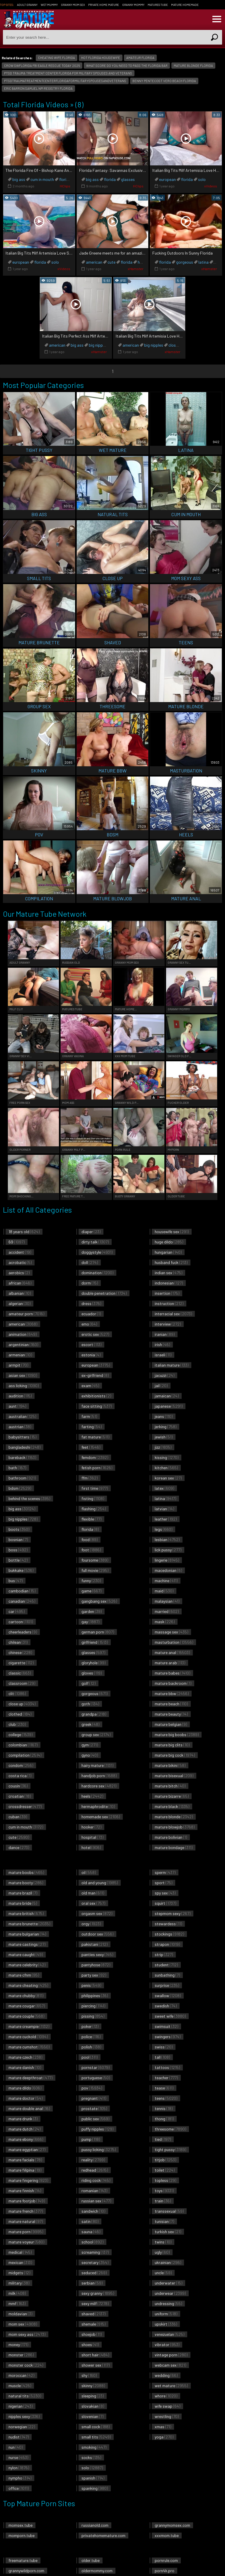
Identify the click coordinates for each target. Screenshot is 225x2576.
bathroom (22, 1477)
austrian (19, 1426)
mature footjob (26, 2200)
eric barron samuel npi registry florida (38, 88)
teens (166, 2098)
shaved (93, 2313)
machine (166, 1580)
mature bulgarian (27, 1933)
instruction (169, 1303)
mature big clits (172, 1744)
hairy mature (97, 1765)
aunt (17, 1406)
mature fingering (28, 2180)
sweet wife (170, 2016)
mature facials (25, 2159)
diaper (90, 1231)
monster (21, 2354)
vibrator (167, 2344)
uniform (166, 2313)
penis (91, 1985)
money (18, 2344)
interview (168, 1323)
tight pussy (170, 2149)
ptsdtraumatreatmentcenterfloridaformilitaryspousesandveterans (65, 81)
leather (166, 1518)
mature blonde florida (193, 65)
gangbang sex (99, 1601)
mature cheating (28, 1985)
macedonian (168, 1570)
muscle (19, 2385)
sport (163, 1882)
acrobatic (20, 1262)
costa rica (19, 1775)
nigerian (20, 2406)
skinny (93, 2385)
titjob (165, 2159)
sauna (90, 2231)
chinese (20, 1652)
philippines (94, 1995)
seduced (94, 2272)
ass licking (23, 1385)
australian (22, 1416)
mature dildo (24, 2087)
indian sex (168, 1272)
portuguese (95, 2077)
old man (92, 1892)
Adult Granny (27, 4)
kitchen (166, 1467)
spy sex (165, 1892)
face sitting (96, 1406)
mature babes (172, 1672)
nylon (18, 2467)
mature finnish (24, 2190)
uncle (163, 2272)
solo (202, 179)
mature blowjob (175, 1826)
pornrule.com (166, 2560)
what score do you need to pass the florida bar (127, 65)
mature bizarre (172, 1796)
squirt (165, 1903)
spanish (92, 2477)
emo (89, 1323)
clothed (19, 1713)
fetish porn (96, 1467)
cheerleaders (22, 1631)
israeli (163, 1354)
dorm (89, 1282)
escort (91, 1344)
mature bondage (173, 1847)
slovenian (92, 2416)
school (92, 2241)
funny (91, 1580)
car (16, 1611)
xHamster (136, 269)
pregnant (93, 2098)
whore (166, 2395)
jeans (164, 1416)
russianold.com (94, 2525)
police (90, 2036)
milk (17, 2293)
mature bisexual (174, 1775)
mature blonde (174, 1816)
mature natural (25, 2221)
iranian (165, 1334)
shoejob (91, 2334)
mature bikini (170, 1765)
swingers (167, 2036)
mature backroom (173, 1683)
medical (20, 2252)
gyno (89, 1755)
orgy (91, 1923)
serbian (92, 2282)
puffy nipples (97, 2128)
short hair (95, 2354)
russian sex (96, 2200)
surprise (167, 1985)
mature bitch (170, 1785)
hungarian (168, 1252)
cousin (18, 1785)
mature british (26, 1913)
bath (17, 1467)
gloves (91, 1672)
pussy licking (98, 2149)
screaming (95, 2252)
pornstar (95, 2067)
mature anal (172, 1652)
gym (89, 1744)
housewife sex (172, 1231)
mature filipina (24, 2169)
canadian (21, 1601)
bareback (22, 1457)
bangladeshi (24, 1447)
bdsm (19, 1488)
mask (165, 1621)
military (18, 2282)
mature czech (25, 2057)
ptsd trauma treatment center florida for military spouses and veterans (68, 73)
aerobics (19, 1272)
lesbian (167, 1539)
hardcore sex (98, 1785)
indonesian (169, 1282)
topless (165, 2180)
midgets (19, 2272)
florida (65, 179)
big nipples (98, 345)
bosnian (18, 1539)
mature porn (25, 2231)
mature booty (25, 1882)
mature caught (25, 1954)
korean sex (168, 1477)
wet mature (171, 2385)
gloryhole (93, 1662)
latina (203, 262)
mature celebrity (26, 1964)
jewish (164, 1436)
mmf (16, 2303)
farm (89, 1416)
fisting (92, 1498)
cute (111, 262)
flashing (93, 1508)
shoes (90, 2344)
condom (20, 1765)
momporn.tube (21, 2535)
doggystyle (96, 1252)
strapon (167, 1944)
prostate (94, 2108)
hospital (92, 1837)
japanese (169, 1406)
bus (15, 1580)
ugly (162, 2252)
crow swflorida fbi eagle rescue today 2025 (42, 65)
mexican (20, 2262)
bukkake (20, 1570)
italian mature (171, 1364)
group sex (95, 1734)
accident (19, 1252)
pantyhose (95, 1964)
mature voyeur (26, 2241)
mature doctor (25, 2098)
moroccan (21, 2375)
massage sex (171, 1631)
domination (97, 1272)
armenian (20, 1354)
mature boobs (26, 1872)
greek (90, 1724)
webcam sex (170, 2365)
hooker (91, 1826)
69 (16, 1241)
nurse (18, 2457)
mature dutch (24, 2128)
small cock (95, 2426)
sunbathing (167, 1974)
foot (91, 1549)
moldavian (20, 2313)
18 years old (24, 1231)
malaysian (167, 1601)
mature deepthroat (30, 2077)
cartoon (20, 1621)
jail (161, 1385)
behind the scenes (29, 1498)
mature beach (171, 1703)
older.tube (90, 2560)
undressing (168, 2303)
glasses (128, 179)
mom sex (22, 2323)
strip (164, 1954)
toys (164, 2190)
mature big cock (175, 1755)
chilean (18, 1642)
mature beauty (171, 1713)
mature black (172, 1806)
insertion (167, 1293)
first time (94, 1488)
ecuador (91, 1313)
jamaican (167, 1395)
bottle (18, 1560)
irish (162, 1344)
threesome (170, 2128)
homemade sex (100, 1816)
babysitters (22, 1436)
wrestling (167, 2416)
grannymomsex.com (172, 2525)
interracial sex (173, 1313)
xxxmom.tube (167, 2535)
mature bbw (172, 1693)
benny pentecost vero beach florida (164, 81)
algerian (19, 1303)
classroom (21, 1683)
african (19, 1282)
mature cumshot (29, 2046)
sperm (165, 1872)
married (167, 1611)
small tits (96, 2436)
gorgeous (184, 262)
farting (91, 1426)
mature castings (26, 1944)
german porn (97, 1631)
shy (89, 2375)
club (17, 1724)
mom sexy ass (26, 2334)
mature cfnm (23, 1974)
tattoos (167, 2067)
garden (91, 1611)
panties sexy (97, 1954)
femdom (94, 1457)
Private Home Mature (103, 4)
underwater (168, 2282)
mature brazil (22, 1892)
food (89, 1539)
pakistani (94, 1944)
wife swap (167, 2406)
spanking (94, 2488)
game (91, 1590)
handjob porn (99, 1775)
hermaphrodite (98, 1806)
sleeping (92, 2395)
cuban (17, 1816)
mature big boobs (177, 1734)
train (163, 2200)
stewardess (168, 1923)
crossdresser (25, 1806)
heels (92, 1796)
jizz (163, 1447)
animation (22, 1334)
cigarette (21, 1662)
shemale (93, 2323)
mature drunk (23, 2118)
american (94, 262)
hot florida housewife (100, 58)
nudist (18, 2436)
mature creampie (28, 2026)
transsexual (169, 2211)
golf (88, 1683)
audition (20, 1395)
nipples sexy (24, 2416)
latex (164, 1488)
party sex (93, 1974)
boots (18, 1529)
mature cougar (26, 2005)
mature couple (26, 2016)
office (18, 2488)
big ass (18, 179)
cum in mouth (42, 179)
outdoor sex (97, 1933)
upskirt (166, 2323)
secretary (94, 2262)
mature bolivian (171, 1837)
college (20, 1734)
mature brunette (29, 1923)
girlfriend (94, 1642)
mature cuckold (28, 2036)
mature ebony (25, 2139)
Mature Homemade (185, 4)
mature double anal (29, 2108)
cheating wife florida (56, 58)
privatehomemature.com (103, 2535)
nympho (19, 2477)
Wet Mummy (49, 4)
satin (89, 2221)
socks (91, 2457)
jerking (165, 1426)
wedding (166, 2375)
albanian (19, 1293)
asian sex (22, 1375)
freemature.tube (23, 2560)
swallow (168, 1995)
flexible (91, 1518)
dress (91, 1303)
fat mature (95, 1436)
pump (90, 2139)
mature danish (24, 2067)
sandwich (93, 2211)
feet (90, 1447)
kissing (166, 1457)
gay (90, 1621)
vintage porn (171, 2354)
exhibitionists (96, 1395)
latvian (164, 1508)
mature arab (170, 1662)
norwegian (21, 2426)
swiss (164, 2046)
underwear (170, 2293)
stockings (169, 1933)
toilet (165, 2169)
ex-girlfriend (95, 1375)
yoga (164, 2436)
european (167, 179)
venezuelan (169, 2334)
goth (90, 1703)
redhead (94, 2169)
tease (164, 2087)
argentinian (23, 1344)
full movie (94, 1570)
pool (89, 2057)
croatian (19, 1796)
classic (19, 1672)
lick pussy (168, 1549)
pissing (92, 2016)
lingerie (167, 1560)
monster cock (25, 2365)
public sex (95, 2118)
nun (15, 2447)
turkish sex (168, 2231)
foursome (94, 1560)
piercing (93, 2005)
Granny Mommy (133, 4)
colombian (23, 1744)
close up (175, 345)
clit (17, 1693)
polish (91, 2046)
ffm (89, 1477)
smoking (93, 2447)
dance (18, 1847)
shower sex (95, 2365)
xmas (163, 2426)
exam (90, 1385)
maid (164, 1590)
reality (93, 2159)
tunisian (164, 2221)
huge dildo (169, 1241)
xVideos (210, 186)
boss (18, 1549)
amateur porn (26, 1313)
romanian (94, 2190)
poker (89, 2026)
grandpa (93, 1713)
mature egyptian (26, 2149)
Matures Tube (158, 4)
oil (88, 1872)
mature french (25, 2211)
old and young (99, 1882)
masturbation (174, 1642)
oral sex (93, 1903)
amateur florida (140, 58)
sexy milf (95, 2303)
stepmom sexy (172, 1913)
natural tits (24, 2395)
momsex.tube (20, 2525)
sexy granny (97, 2293)
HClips (65, 186)
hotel (142, 262)
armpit (18, 1364)
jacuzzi (164, 1375)
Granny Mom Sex (73, 4)
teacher (166, 2077)
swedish (166, 2005)
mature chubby (25, 1995)
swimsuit (166, 2026)
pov (91, 2087)
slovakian (92, 2406)
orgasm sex (96, 1913)
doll (89, 1262)
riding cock (95, 2180)
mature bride (22, 1903)
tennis (164, 2108)
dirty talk (95, 1241)
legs (163, 1529)
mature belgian (171, 1724)
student (166, 1964)
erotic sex (95, 1334)
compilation (24, 1755)
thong (164, 2118)
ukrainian (168, 2262)
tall (162, 2057)
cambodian (21, 1590)
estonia (90, 1354)
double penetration (104, 1293)
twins (163, 2241)
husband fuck (171, 1262)
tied (163, 2139)
